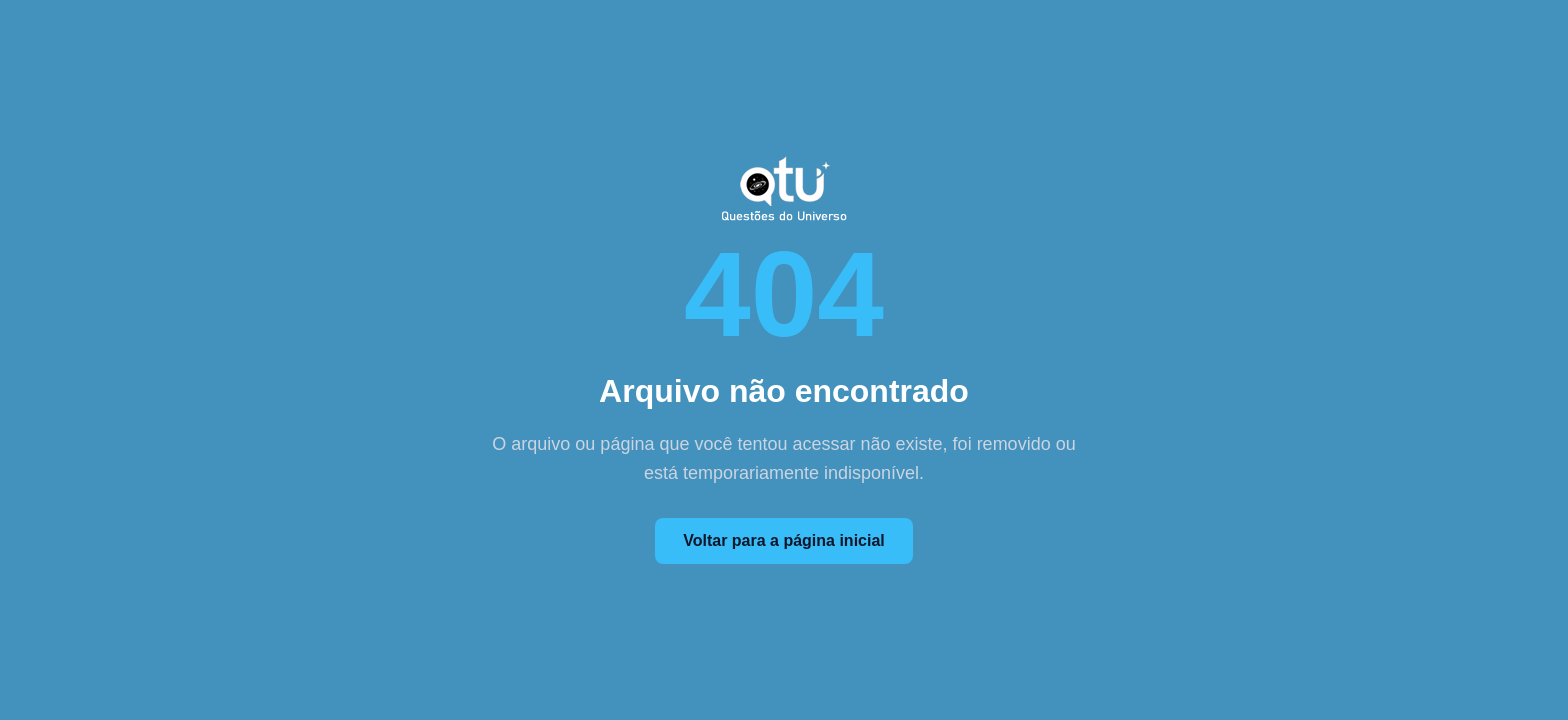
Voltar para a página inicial (784, 540)
